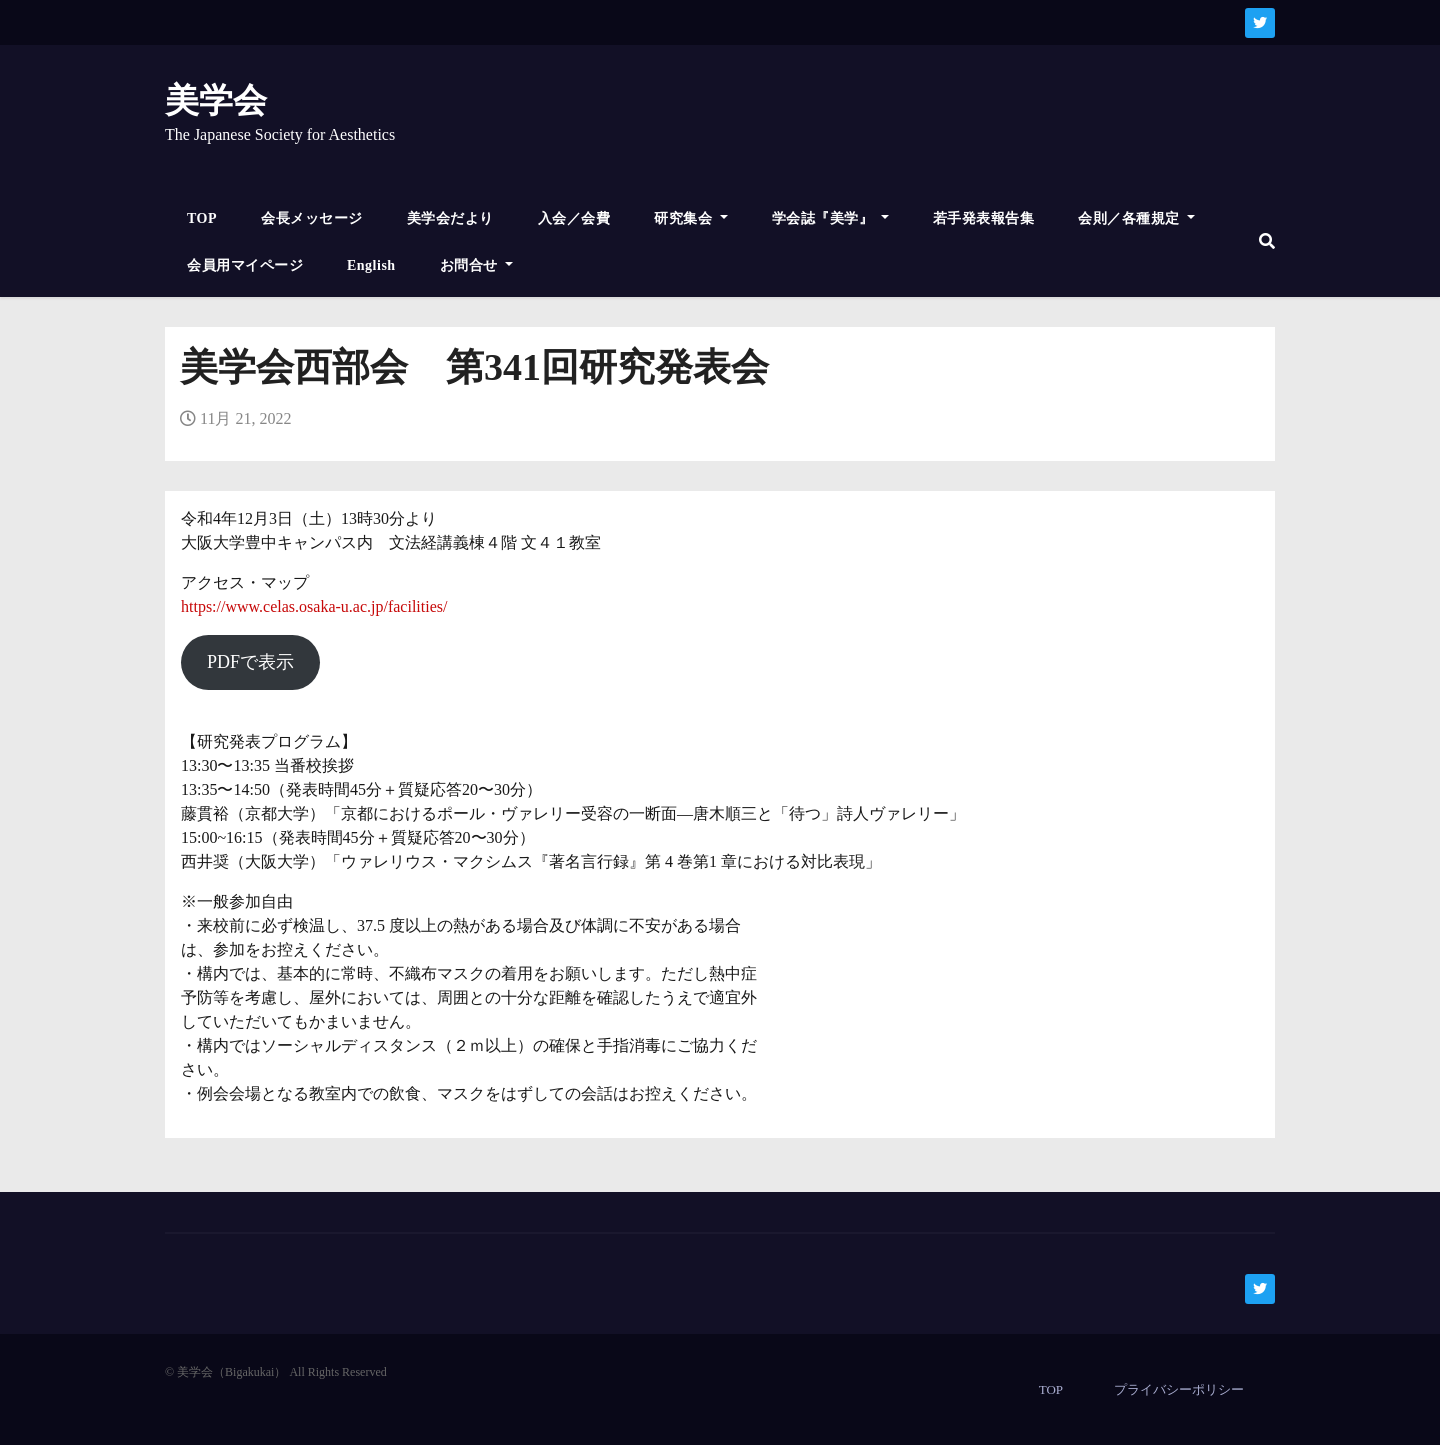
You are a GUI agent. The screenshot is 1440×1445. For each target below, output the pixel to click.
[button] (1267, 241)
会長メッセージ (312, 218)
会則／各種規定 (1136, 218)
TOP (202, 218)
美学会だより (450, 218)
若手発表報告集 (984, 218)
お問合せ (477, 265)
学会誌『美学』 (830, 218)
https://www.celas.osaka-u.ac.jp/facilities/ (314, 606)
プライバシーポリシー (1179, 1389)
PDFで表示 (250, 662)
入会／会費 (574, 218)
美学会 (216, 100)
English (371, 265)
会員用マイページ (245, 265)
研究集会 (691, 218)
